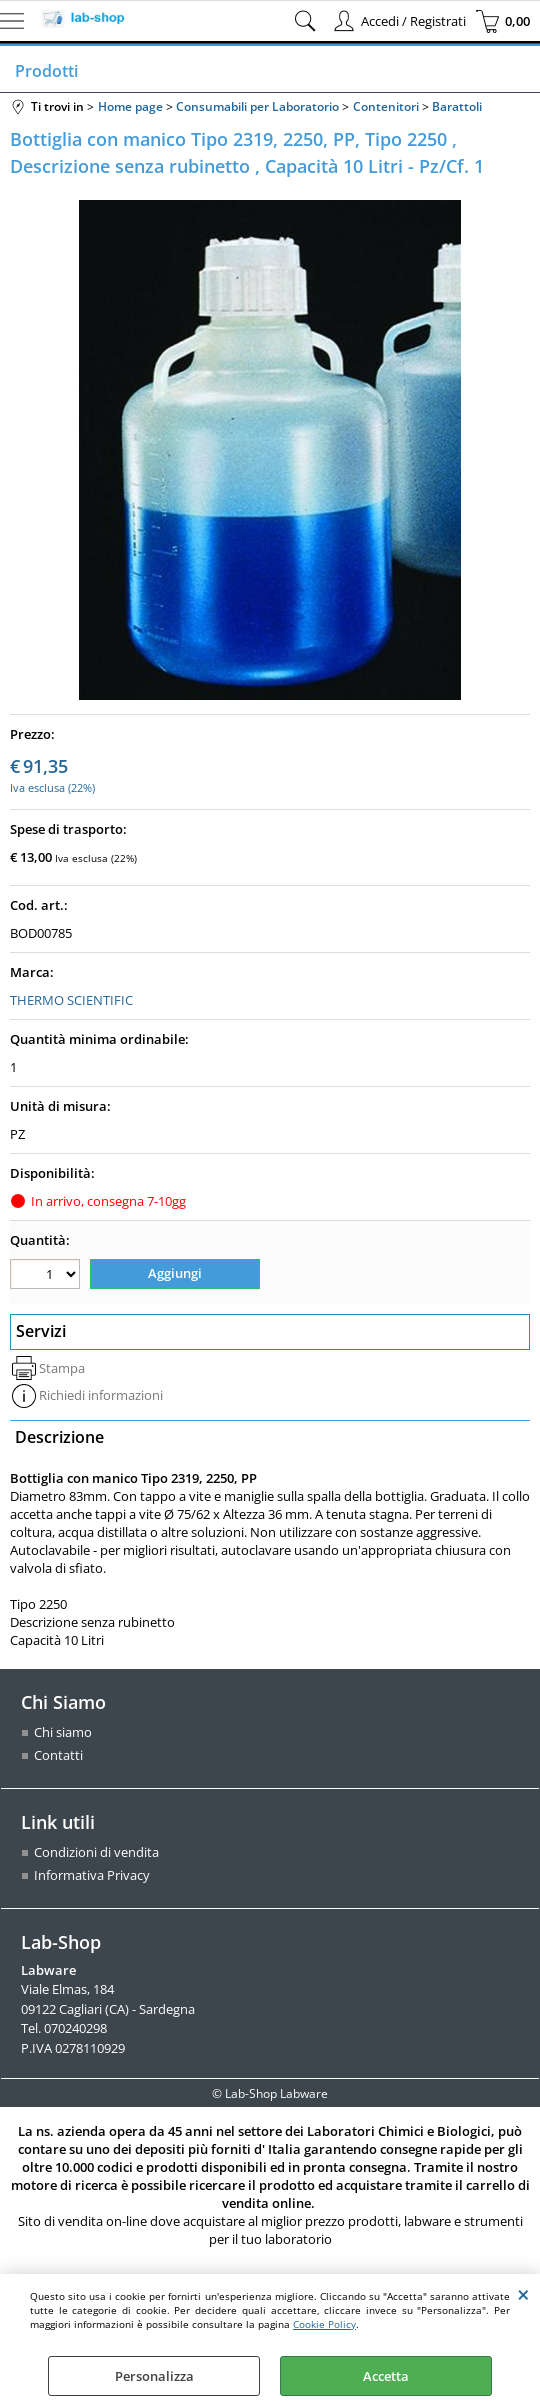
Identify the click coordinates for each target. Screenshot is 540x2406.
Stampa (62, 1368)
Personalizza (154, 2376)
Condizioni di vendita (96, 1853)
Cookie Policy (324, 2324)
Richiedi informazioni (101, 1396)
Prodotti (46, 71)
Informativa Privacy (92, 1876)
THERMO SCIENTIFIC (71, 1000)
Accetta (386, 2376)
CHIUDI (523, 2294)
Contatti (58, 1756)
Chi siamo (63, 1733)
